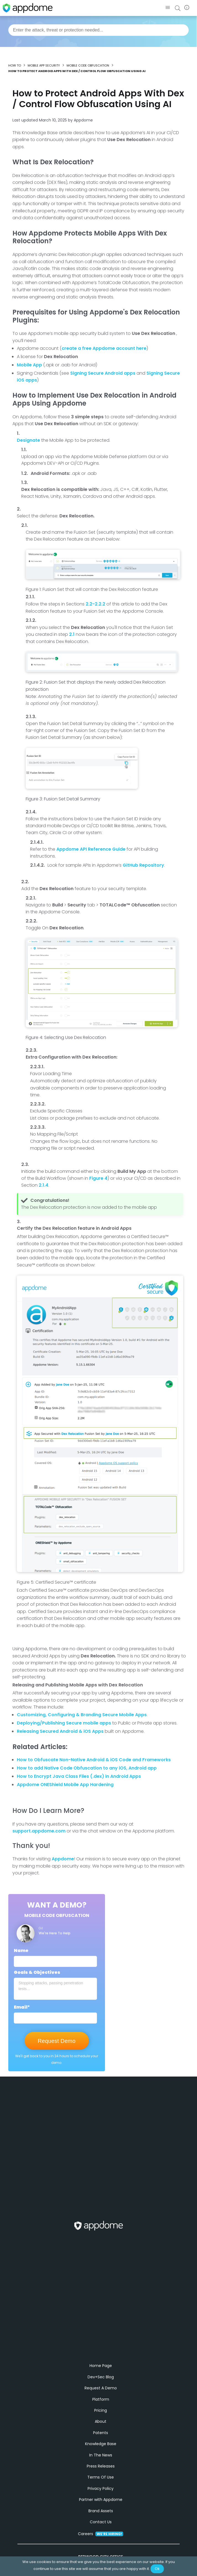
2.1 (72, 634)
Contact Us (101, 2533)
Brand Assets (100, 2522)
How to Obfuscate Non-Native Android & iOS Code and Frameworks (94, 1760)
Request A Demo (101, 2399)
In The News (100, 2466)
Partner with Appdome (100, 2511)
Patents (100, 2444)
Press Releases (101, 2477)
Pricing (100, 2421)
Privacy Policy (101, 2499)
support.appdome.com (38, 1831)
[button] (167, 8)
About (100, 2432)
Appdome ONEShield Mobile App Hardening (65, 1784)
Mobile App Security (44, 65)
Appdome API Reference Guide (90, 849)
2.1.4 (43, 1185)
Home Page (101, 2377)
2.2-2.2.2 (95, 604)
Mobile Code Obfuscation (88, 65)
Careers (100, 2545)
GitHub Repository (143, 865)
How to (14, 65)
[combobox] (98, 30)
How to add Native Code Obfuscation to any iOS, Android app (87, 1768)
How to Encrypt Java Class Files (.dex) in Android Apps (79, 1776)
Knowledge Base (100, 2455)
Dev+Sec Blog (101, 2388)
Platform (100, 2410)
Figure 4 (98, 1178)
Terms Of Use (100, 2488)
